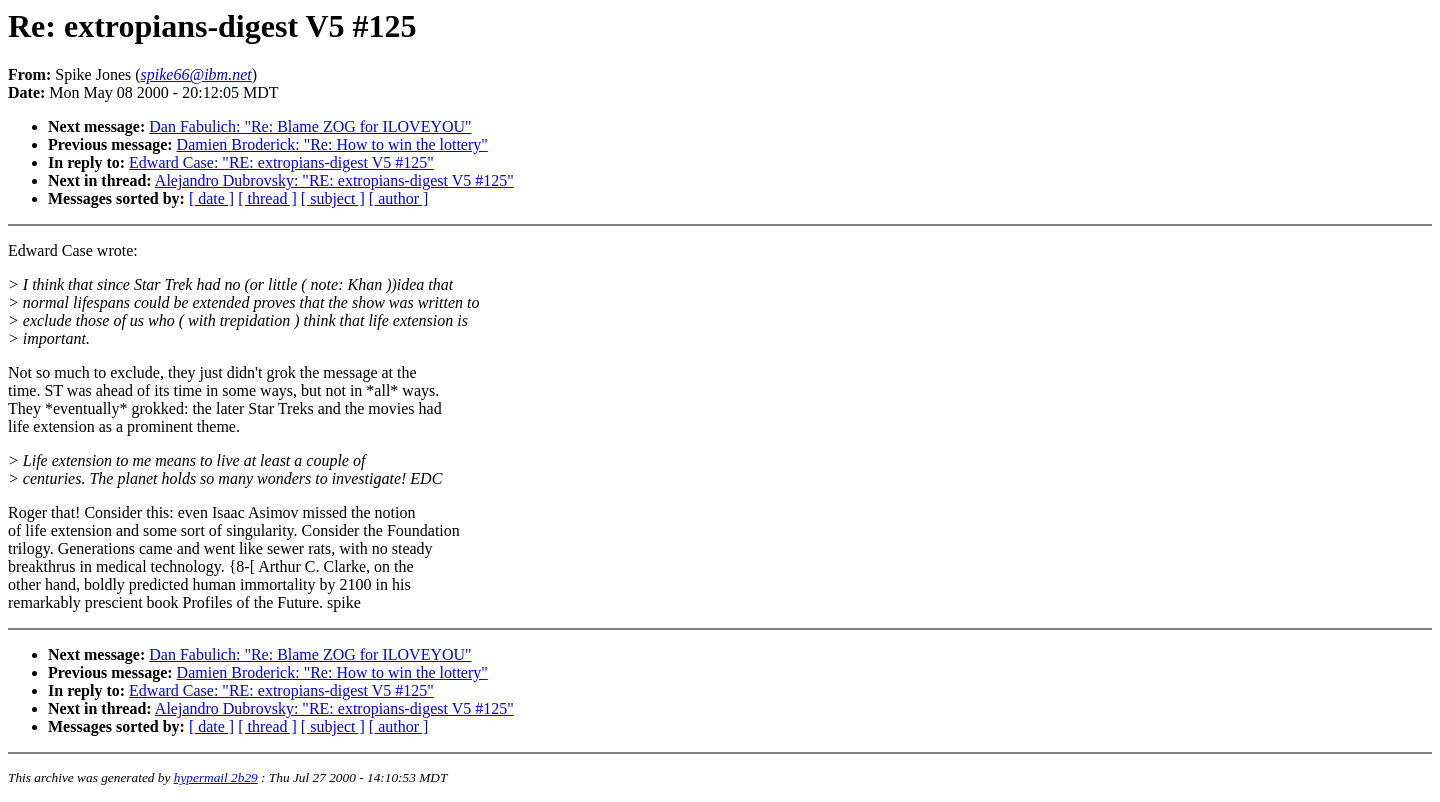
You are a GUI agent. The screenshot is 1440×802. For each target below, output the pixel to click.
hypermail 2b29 (216, 777)
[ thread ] (267, 198)
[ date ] (211, 198)
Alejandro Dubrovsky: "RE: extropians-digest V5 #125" (334, 180)
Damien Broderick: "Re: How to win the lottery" (332, 144)
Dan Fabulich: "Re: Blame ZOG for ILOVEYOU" (310, 126)
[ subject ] (333, 198)
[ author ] (399, 198)
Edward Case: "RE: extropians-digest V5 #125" (281, 162)
